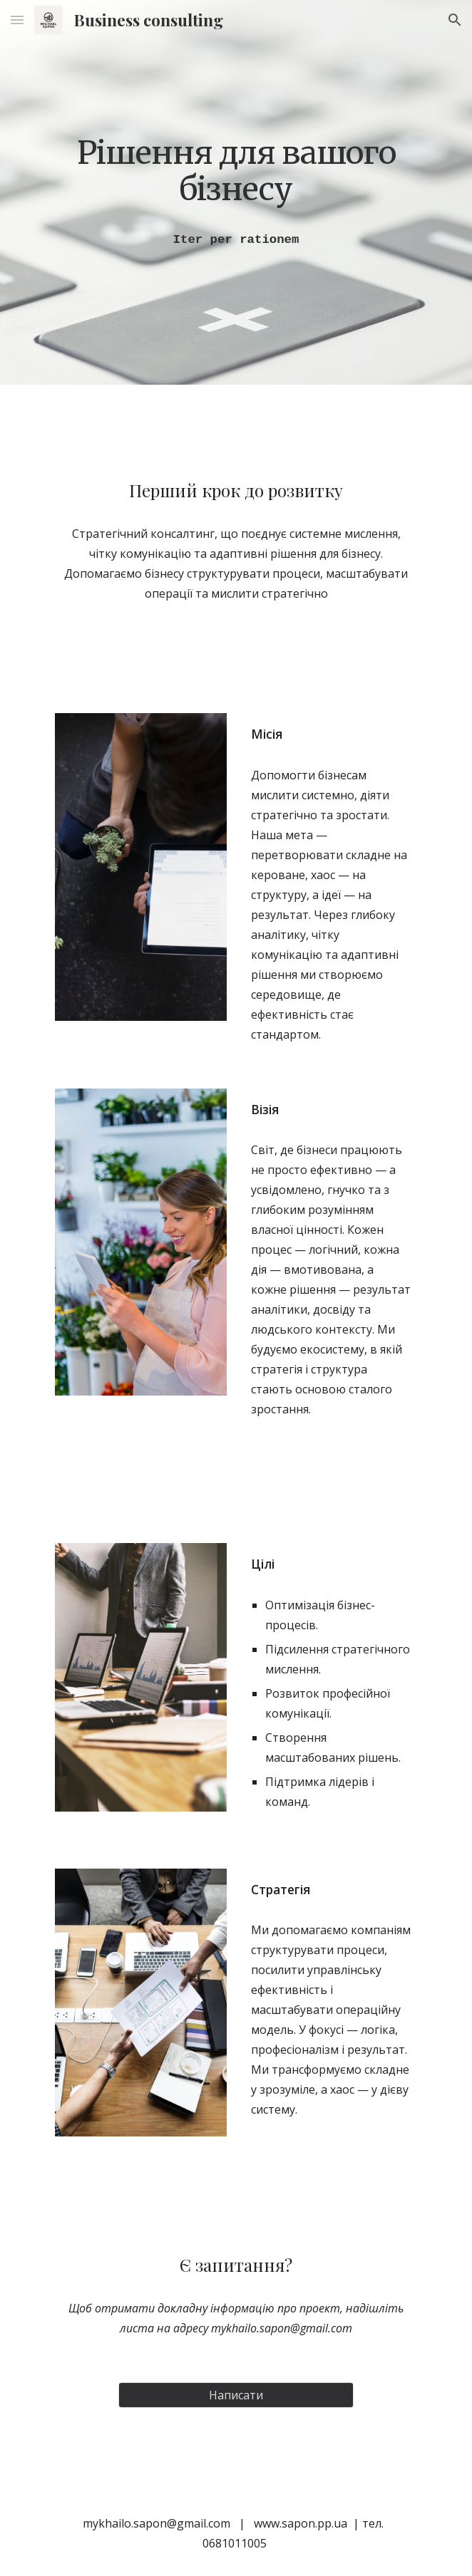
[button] (17, 19)
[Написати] (235, 2395)
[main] (235, 171)
